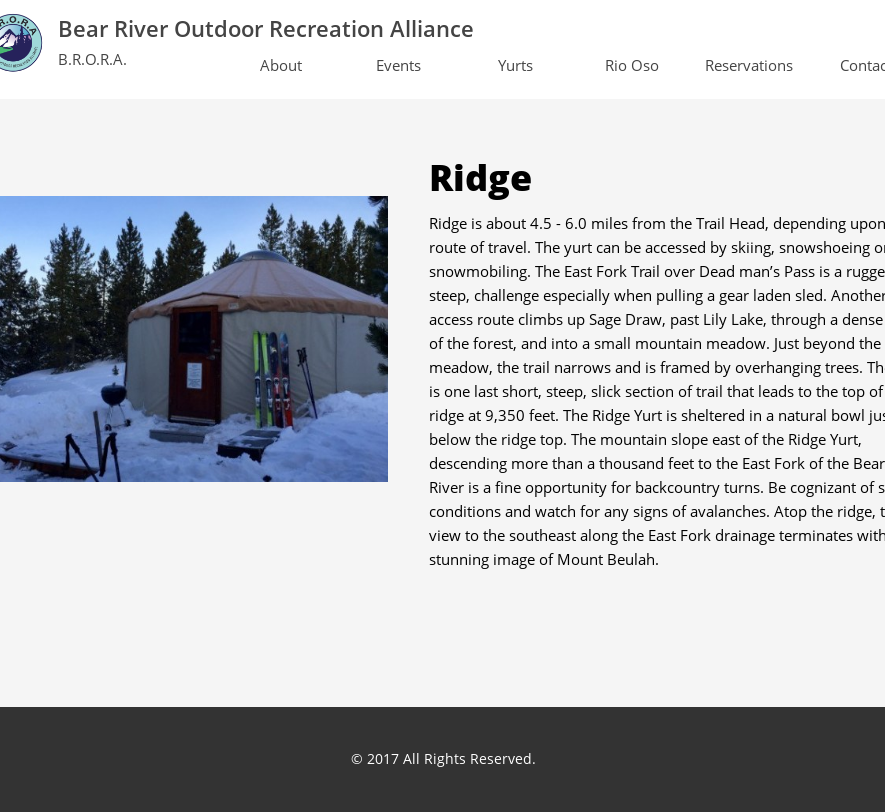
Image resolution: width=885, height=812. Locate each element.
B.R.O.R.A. (92, 59)
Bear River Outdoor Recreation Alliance (266, 28)
